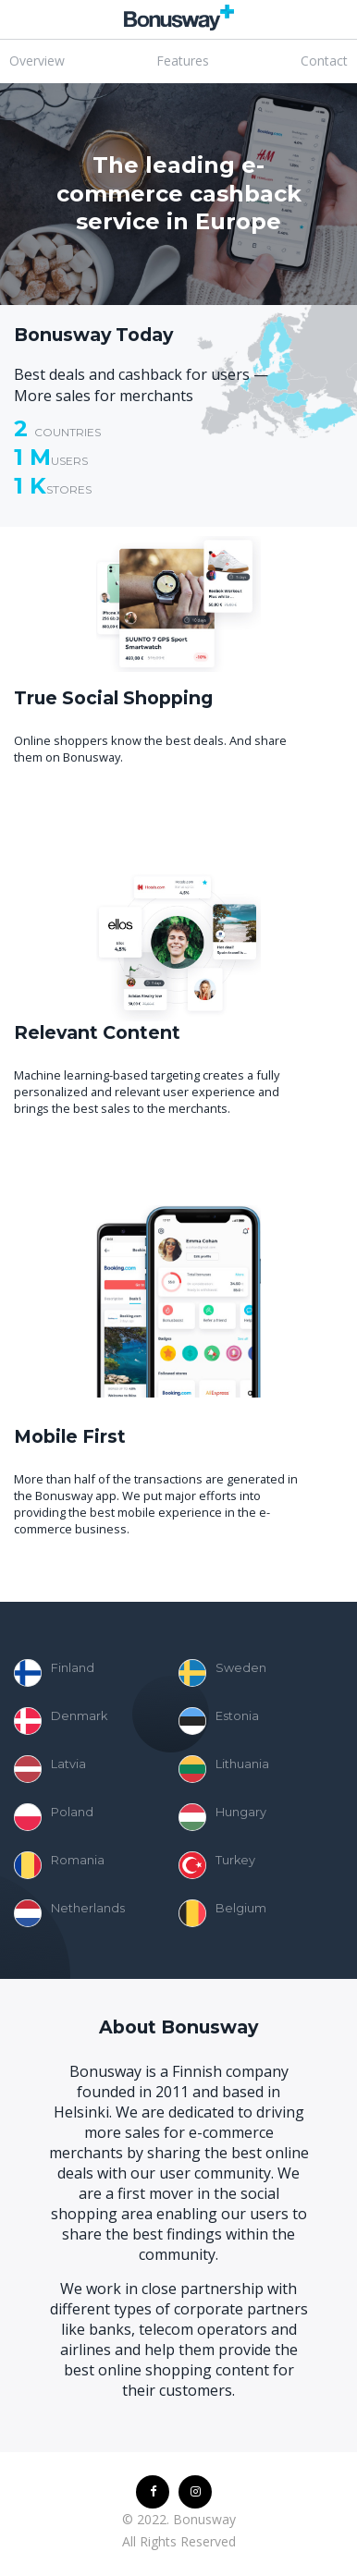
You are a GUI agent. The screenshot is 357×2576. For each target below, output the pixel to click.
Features (182, 60)
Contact (324, 60)
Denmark (60, 1721)
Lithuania (223, 1769)
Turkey (216, 1865)
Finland (54, 1673)
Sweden (222, 1673)
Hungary (222, 1817)
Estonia (218, 1721)
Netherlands (69, 1913)
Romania (59, 1865)
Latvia (50, 1769)
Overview (37, 60)
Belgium (222, 1913)
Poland (53, 1817)
